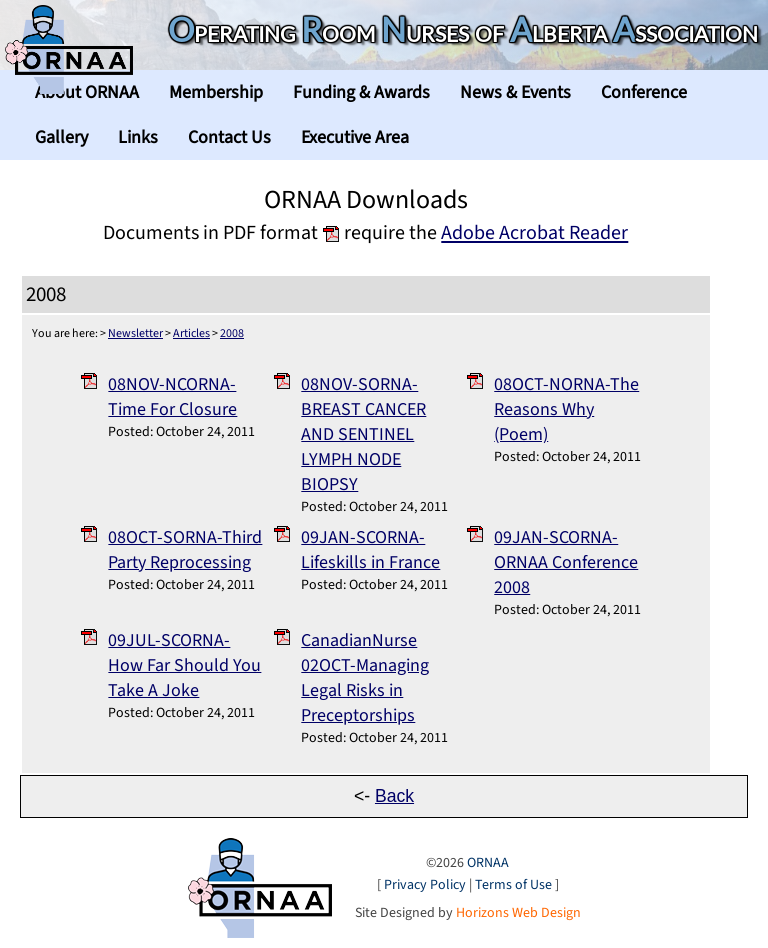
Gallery (61, 137)
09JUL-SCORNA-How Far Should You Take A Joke (184, 665)
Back (394, 796)
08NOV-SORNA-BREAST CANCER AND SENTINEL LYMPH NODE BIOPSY (363, 434)
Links (138, 137)
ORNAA (488, 863)
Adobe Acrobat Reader (534, 232)
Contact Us (229, 137)
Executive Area (355, 137)
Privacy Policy (425, 885)
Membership (216, 92)
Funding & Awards (361, 92)
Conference (644, 92)
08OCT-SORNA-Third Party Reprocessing (185, 550)
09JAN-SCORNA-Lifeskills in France (370, 550)
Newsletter (135, 333)
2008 (232, 333)
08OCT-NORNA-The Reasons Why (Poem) (566, 409)
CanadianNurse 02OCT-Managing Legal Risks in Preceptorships (365, 678)
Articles (191, 333)
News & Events (515, 92)
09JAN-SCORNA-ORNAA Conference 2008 (566, 562)
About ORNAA (87, 92)
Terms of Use (513, 885)
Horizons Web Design (518, 913)
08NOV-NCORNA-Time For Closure (172, 397)
